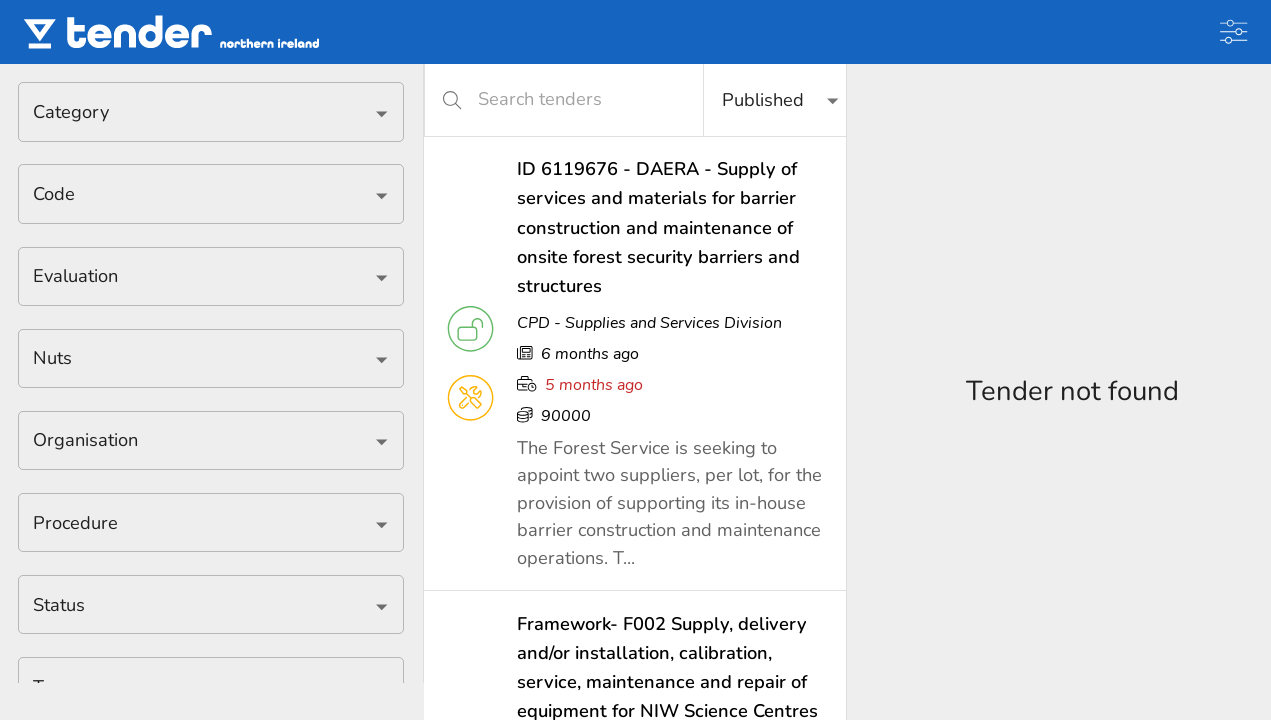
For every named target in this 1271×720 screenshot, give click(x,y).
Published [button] (763, 100)
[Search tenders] (576, 99)
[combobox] (196, 111)
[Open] (381, 113)
